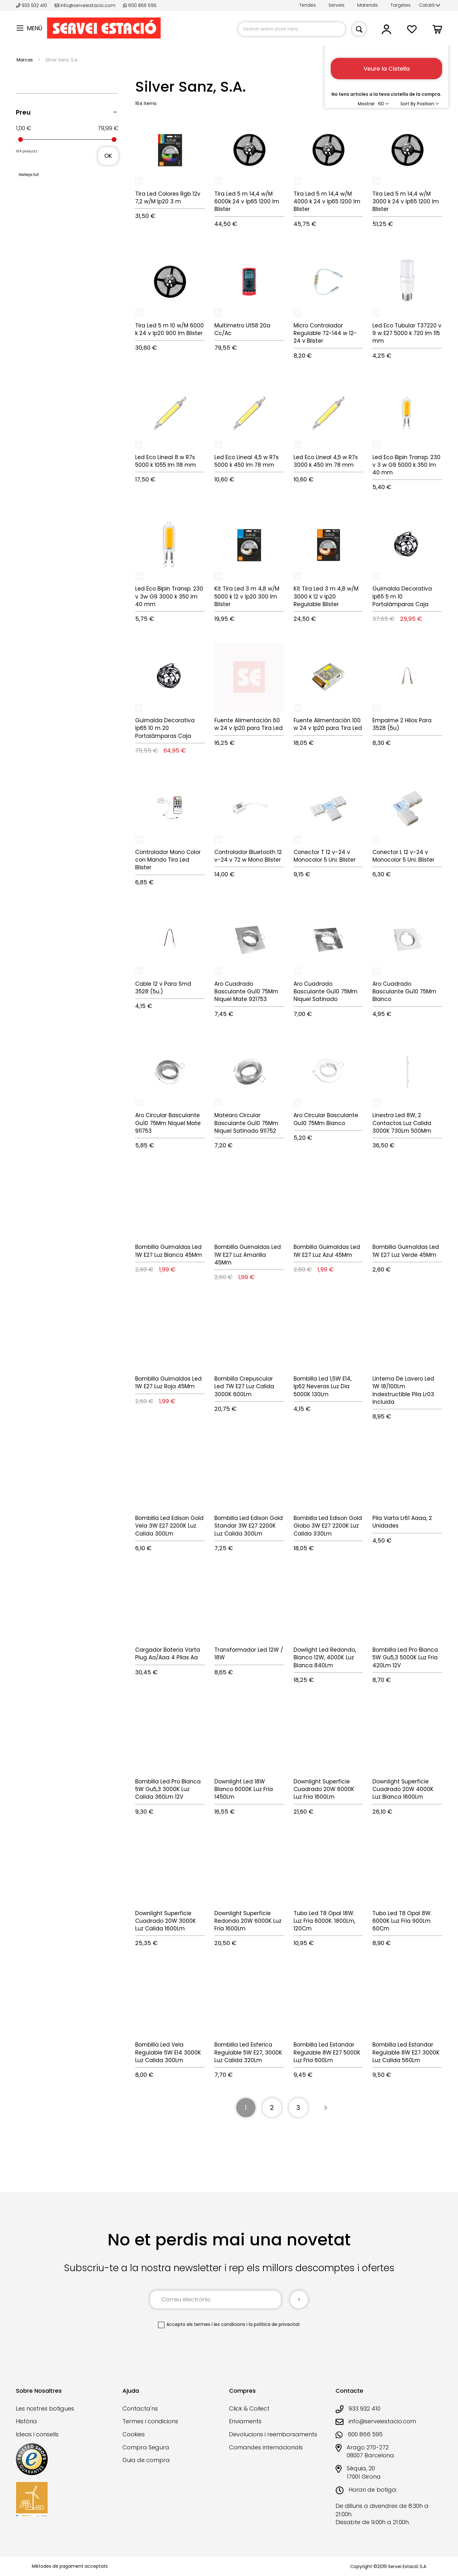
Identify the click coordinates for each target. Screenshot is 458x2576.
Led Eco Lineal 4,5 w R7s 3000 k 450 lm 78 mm (326, 461)
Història (26, 2421)
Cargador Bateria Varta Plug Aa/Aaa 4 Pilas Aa (167, 1653)
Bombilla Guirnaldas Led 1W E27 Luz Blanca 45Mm (168, 1250)
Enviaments (245, 2421)
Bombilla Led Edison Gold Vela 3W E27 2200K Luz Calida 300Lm (169, 1525)
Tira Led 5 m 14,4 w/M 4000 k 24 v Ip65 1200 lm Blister (327, 201)
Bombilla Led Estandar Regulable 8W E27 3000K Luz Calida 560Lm (406, 2052)
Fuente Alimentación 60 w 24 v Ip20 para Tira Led (248, 724)
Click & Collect (249, 2408)
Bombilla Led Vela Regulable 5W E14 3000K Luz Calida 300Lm (168, 2052)
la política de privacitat (274, 2324)
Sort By (408, 104)
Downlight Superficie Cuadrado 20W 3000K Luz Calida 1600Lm (165, 1921)
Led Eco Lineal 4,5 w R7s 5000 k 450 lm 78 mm (246, 461)
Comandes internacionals (266, 2447)
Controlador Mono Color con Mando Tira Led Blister (168, 860)
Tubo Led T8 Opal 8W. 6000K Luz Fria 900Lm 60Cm (402, 1921)
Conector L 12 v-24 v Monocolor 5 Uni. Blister (403, 856)
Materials (367, 5)
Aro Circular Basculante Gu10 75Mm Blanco (326, 1119)
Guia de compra (146, 2460)
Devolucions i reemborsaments (273, 2434)
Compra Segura (145, 2447)
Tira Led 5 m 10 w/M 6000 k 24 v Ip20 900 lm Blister (169, 329)
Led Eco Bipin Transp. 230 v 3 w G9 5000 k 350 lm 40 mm (406, 465)
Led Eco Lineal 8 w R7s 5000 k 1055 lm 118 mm (165, 461)
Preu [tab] (23, 112)
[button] (429, 5)
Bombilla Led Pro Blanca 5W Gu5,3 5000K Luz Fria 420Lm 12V (405, 1657)
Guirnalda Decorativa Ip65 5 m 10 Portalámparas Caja (402, 596)
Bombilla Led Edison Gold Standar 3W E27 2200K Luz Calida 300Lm (248, 1525)
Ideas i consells (37, 2434)
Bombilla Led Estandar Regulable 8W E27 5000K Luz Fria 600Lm (327, 2052)
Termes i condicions (150, 2421)
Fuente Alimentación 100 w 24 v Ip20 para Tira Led (328, 724)
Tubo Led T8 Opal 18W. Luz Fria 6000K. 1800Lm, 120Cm (324, 1921)
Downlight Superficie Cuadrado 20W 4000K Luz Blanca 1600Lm (403, 1789)
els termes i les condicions (216, 2324)
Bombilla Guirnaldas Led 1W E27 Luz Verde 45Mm (405, 1250)
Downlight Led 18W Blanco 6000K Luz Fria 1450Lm (243, 1789)
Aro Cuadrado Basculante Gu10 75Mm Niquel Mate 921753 (246, 991)
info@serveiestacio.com (85, 5)
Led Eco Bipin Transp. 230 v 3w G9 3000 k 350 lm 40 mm (169, 596)
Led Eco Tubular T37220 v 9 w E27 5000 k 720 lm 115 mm (406, 333)
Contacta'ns (140, 2408)
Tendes (307, 5)
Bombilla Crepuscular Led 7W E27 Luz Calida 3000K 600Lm (244, 1386)
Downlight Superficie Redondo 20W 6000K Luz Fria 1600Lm (247, 1921)
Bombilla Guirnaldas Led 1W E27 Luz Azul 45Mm (327, 1250)
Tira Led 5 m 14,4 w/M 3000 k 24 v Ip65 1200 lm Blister (405, 201)
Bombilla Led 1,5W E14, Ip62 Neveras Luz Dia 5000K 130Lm (322, 1386)
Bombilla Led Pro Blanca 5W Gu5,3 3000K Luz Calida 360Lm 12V (168, 1789)
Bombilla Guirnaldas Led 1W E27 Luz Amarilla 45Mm (247, 1254)
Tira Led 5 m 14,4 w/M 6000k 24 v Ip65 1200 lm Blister (246, 201)
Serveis (336, 5)
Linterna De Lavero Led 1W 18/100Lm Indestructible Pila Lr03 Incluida (403, 1390)
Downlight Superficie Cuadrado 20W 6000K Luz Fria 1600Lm (324, 1789)
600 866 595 (139, 5)
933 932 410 (32, 5)
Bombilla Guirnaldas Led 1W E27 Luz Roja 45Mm (168, 1382)
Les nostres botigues (45, 2408)
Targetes (401, 5)
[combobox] (292, 29)
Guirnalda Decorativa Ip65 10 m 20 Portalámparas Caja (165, 728)
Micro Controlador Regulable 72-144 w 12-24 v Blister (325, 333)
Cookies (133, 2434)
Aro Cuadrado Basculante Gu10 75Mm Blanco (404, 991)
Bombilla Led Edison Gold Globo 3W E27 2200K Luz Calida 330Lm (328, 1525)
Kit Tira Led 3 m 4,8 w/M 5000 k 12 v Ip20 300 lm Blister (246, 596)
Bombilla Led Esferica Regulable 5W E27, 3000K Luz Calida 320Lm (248, 2052)
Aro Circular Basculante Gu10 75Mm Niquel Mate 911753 (168, 1123)
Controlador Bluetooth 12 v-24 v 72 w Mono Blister (248, 856)
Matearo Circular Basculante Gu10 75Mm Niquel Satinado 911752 (246, 1123)
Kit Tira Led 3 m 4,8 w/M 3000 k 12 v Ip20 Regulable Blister (326, 596)
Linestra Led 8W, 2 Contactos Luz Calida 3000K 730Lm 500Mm (401, 1123)
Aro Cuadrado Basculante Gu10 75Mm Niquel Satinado (325, 991)
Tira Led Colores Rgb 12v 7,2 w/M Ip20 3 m (167, 197)
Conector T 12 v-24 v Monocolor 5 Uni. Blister (325, 856)
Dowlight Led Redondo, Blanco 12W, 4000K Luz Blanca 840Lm (325, 1657)
